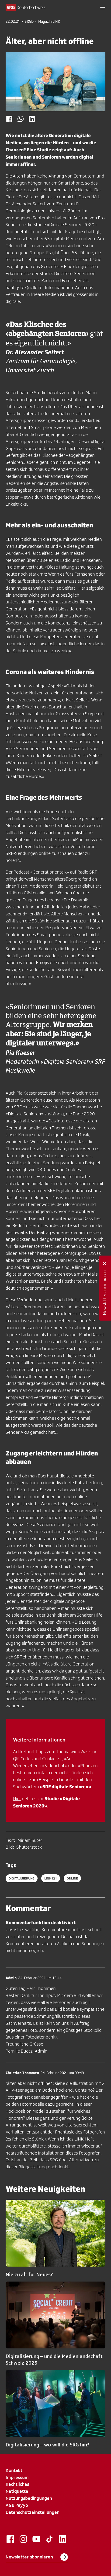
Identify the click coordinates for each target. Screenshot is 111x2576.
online (72, 1878)
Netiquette (17, 2491)
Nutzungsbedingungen (29, 2498)
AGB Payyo (17, 2505)
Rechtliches (17, 2484)
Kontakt (14, 2470)
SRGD (29, 21)
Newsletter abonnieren (37, 2557)
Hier (17, 1798)
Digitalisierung (22, 1878)
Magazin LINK (49, 21)
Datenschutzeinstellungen (32, 2512)
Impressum (17, 2477)
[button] (102, 7)
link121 (50, 1878)
